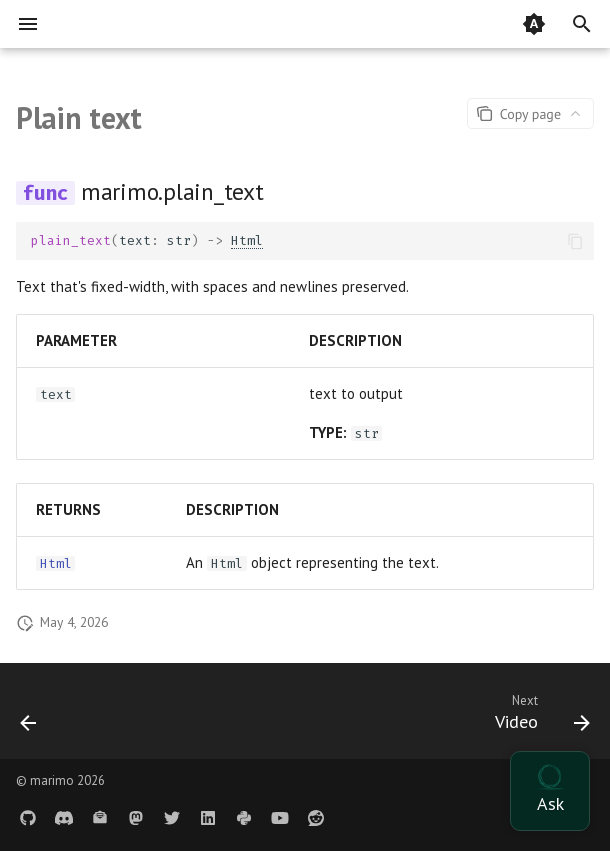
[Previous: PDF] (30, 717)
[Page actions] (530, 113)
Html (247, 240)
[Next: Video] (538, 717)
